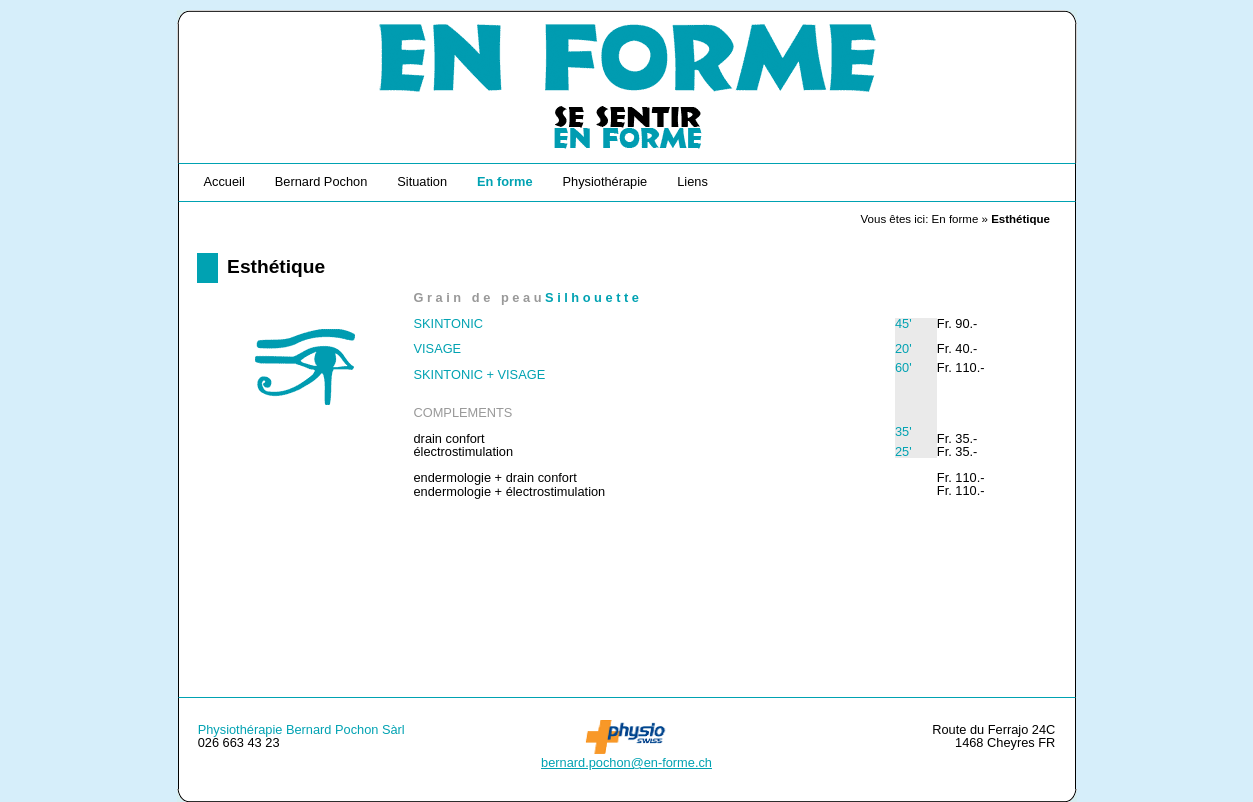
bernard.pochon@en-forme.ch (626, 762)
